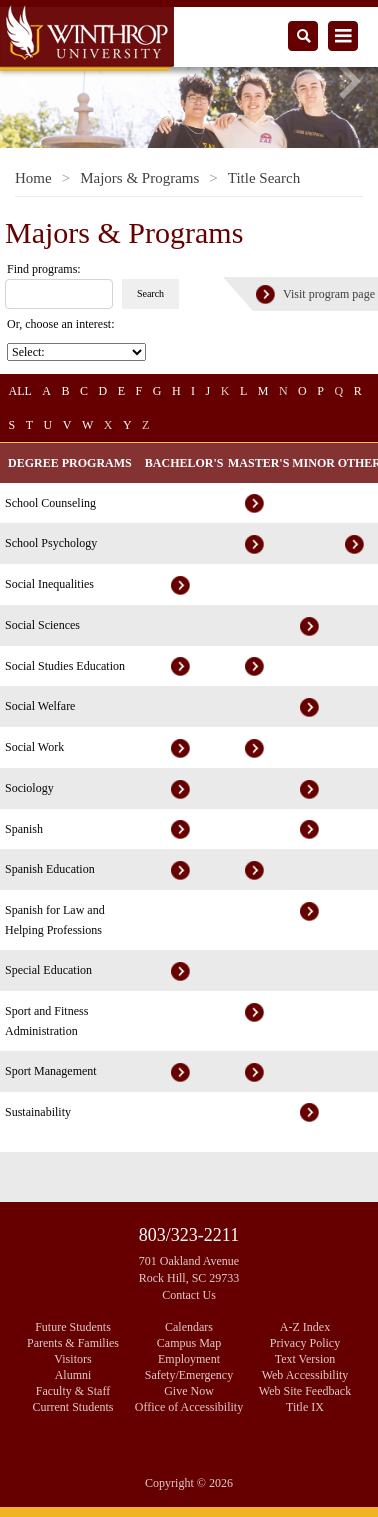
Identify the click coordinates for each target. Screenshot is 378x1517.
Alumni (73, 1375)
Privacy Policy (305, 1343)
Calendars (189, 1327)
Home (33, 178)
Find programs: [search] (44, 269)
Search (150, 293)
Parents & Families (73, 1343)
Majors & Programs (139, 178)
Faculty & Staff (73, 1391)
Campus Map (189, 1343)
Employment (189, 1359)
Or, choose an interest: (62, 324)
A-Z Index (305, 1327)
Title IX (305, 1407)
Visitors (72, 1359)
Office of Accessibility (189, 1407)
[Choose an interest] (76, 352)
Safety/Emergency (189, 1375)
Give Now (189, 1391)
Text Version (305, 1359)
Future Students (73, 1327)
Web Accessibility (305, 1375)
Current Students (73, 1407)
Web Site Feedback (305, 1391)
